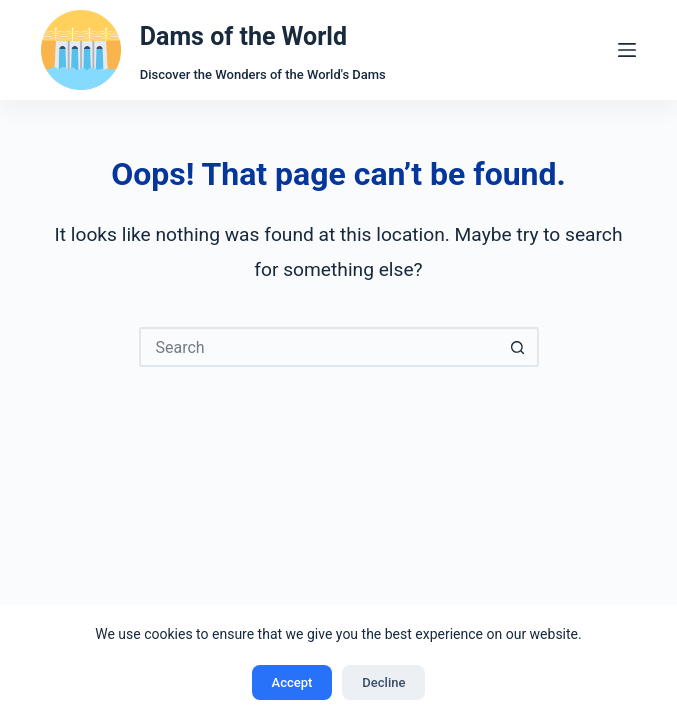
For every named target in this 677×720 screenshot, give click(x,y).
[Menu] (627, 50)
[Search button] (519, 347)
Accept (292, 682)
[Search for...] (319, 347)
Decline (383, 682)
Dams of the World (243, 36)
